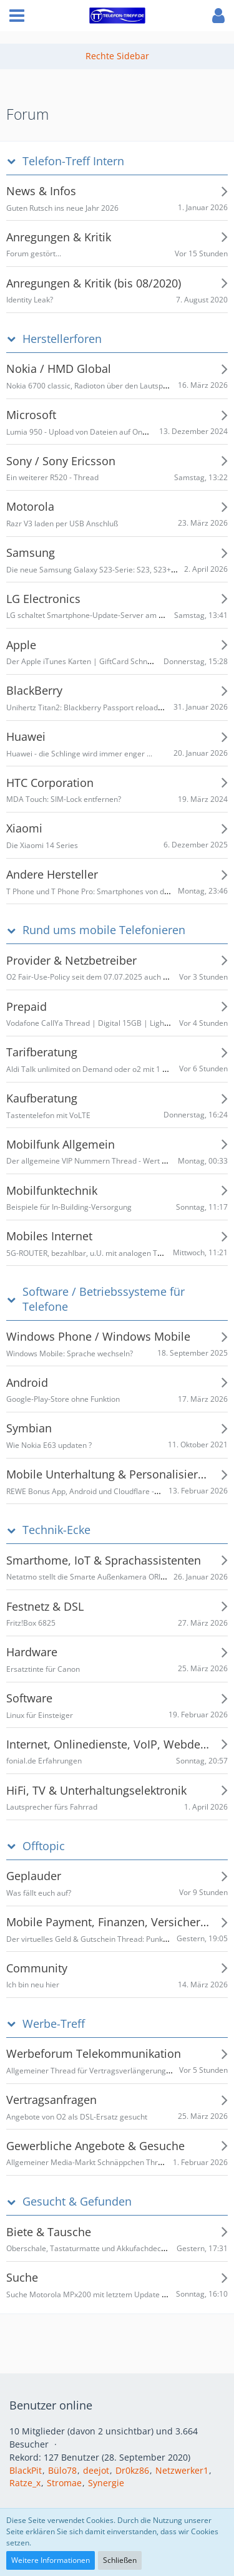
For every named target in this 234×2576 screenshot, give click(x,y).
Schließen (120, 2560)
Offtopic (43, 1846)
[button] (16, 16)
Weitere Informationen (50, 2560)
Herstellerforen (62, 339)
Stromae (64, 2483)
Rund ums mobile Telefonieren (103, 930)
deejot (96, 2470)
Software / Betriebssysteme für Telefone (103, 1299)
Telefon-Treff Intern (73, 161)
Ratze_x (25, 2483)
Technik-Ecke (56, 1530)
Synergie (106, 2483)
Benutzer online (50, 2405)
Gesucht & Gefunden (77, 2201)
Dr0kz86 (132, 2470)
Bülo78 (62, 2470)
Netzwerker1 (181, 2470)
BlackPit (25, 2470)
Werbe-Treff (53, 2024)
